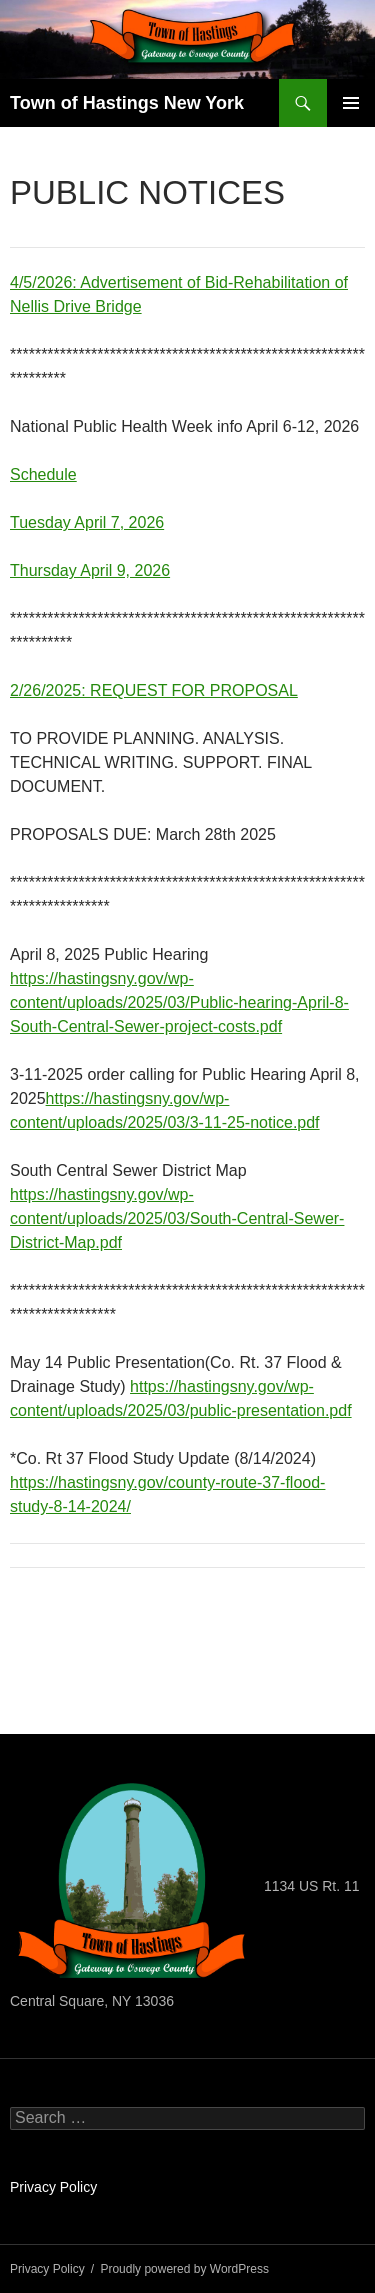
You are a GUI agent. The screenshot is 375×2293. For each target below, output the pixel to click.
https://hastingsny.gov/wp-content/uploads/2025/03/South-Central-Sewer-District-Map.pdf (177, 1218)
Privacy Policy (53, 2187)
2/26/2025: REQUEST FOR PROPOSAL (154, 690)
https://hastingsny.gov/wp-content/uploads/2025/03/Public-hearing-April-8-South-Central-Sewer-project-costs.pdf (179, 1002)
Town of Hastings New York (127, 103)
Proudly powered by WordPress (184, 2269)
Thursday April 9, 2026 (90, 570)
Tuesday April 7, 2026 (87, 522)
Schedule (43, 474)
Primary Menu (351, 103)
